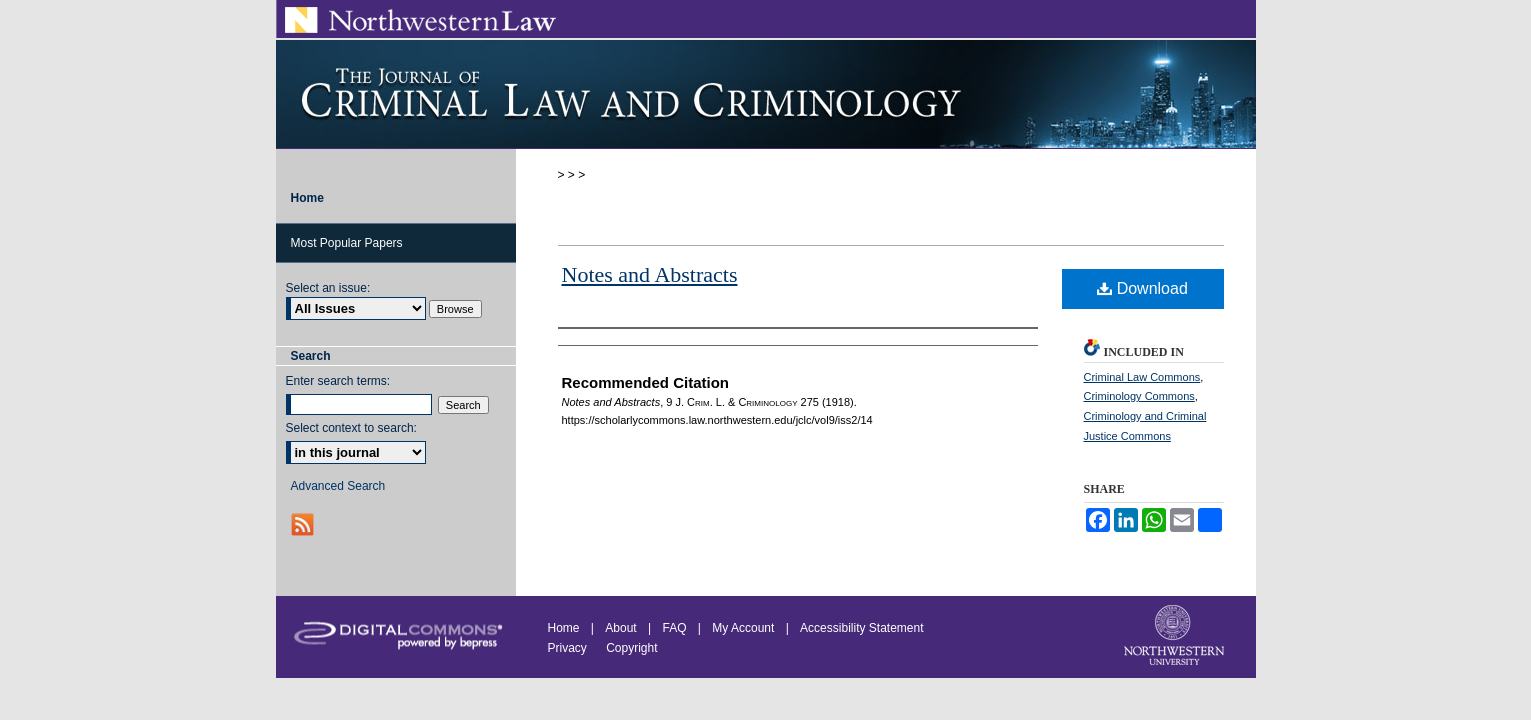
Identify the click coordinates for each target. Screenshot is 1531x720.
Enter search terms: (338, 381)
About (620, 628)
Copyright (631, 648)
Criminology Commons (1139, 396)
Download (1142, 288)
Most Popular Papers (347, 243)
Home (564, 628)
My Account (743, 628)
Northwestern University (1176, 637)
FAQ (674, 628)
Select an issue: (328, 288)
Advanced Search (338, 486)
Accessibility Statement (861, 628)
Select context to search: (351, 428)
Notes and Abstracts (650, 274)
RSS (304, 524)
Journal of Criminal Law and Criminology (766, 94)
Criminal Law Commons (1142, 377)
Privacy (569, 648)
